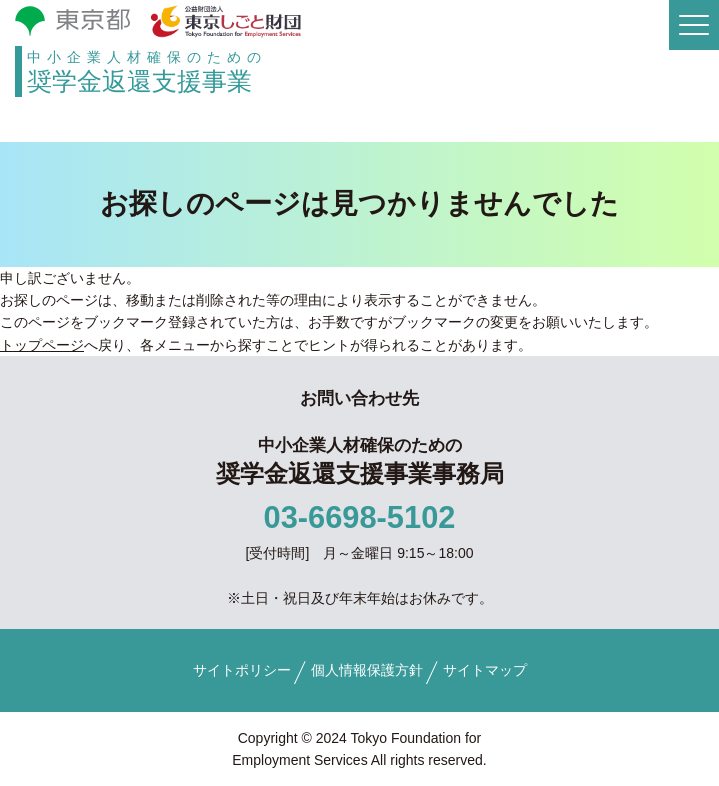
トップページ (42, 345)
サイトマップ (485, 670)
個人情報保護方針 (367, 670)
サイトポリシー (242, 670)
